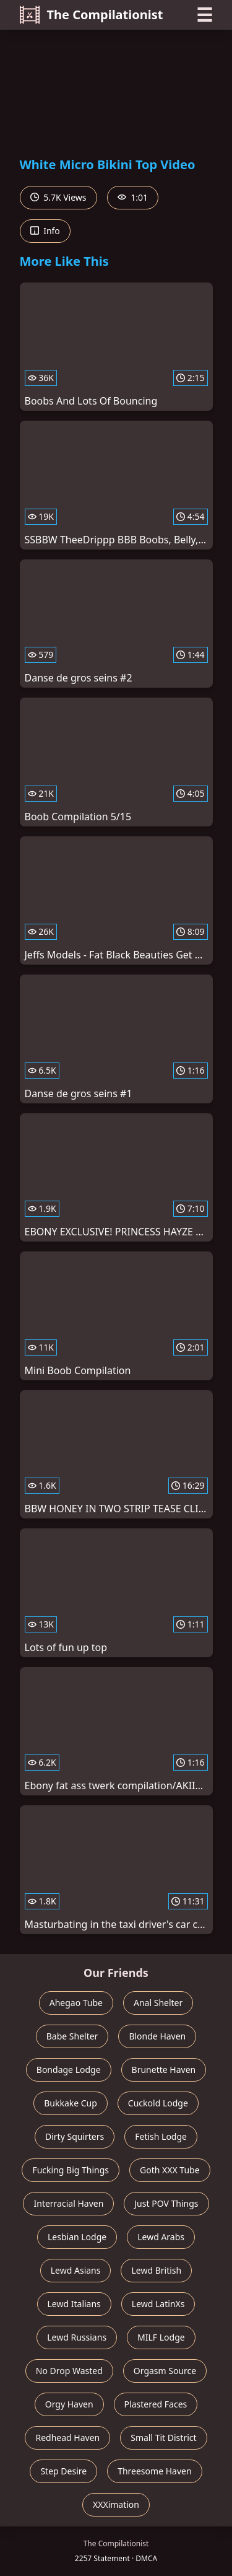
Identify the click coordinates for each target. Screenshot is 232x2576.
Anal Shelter (158, 2003)
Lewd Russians (76, 2337)
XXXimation (116, 2504)
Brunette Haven (164, 2069)
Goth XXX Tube (170, 2170)
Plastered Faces (155, 2404)
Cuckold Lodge (158, 2103)
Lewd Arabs (160, 2237)
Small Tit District (163, 2437)
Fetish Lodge (161, 2136)
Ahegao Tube (76, 2003)
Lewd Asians (76, 2270)
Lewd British (156, 2270)
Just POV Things (166, 2203)
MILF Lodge (161, 2337)
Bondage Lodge (69, 2069)
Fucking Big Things (70, 2170)
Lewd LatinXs (158, 2304)
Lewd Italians (74, 2304)
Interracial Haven (68, 2203)
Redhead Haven (67, 2437)
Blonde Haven (157, 2036)
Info (45, 231)
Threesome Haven (154, 2471)
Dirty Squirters (74, 2136)
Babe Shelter (72, 2036)
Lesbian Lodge (77, 2237)
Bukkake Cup (70, 2103)
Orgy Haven (69, 2404)
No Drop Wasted (69, 2371)
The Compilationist (91, 15)
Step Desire (63, 2471)
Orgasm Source (165, 2371)
